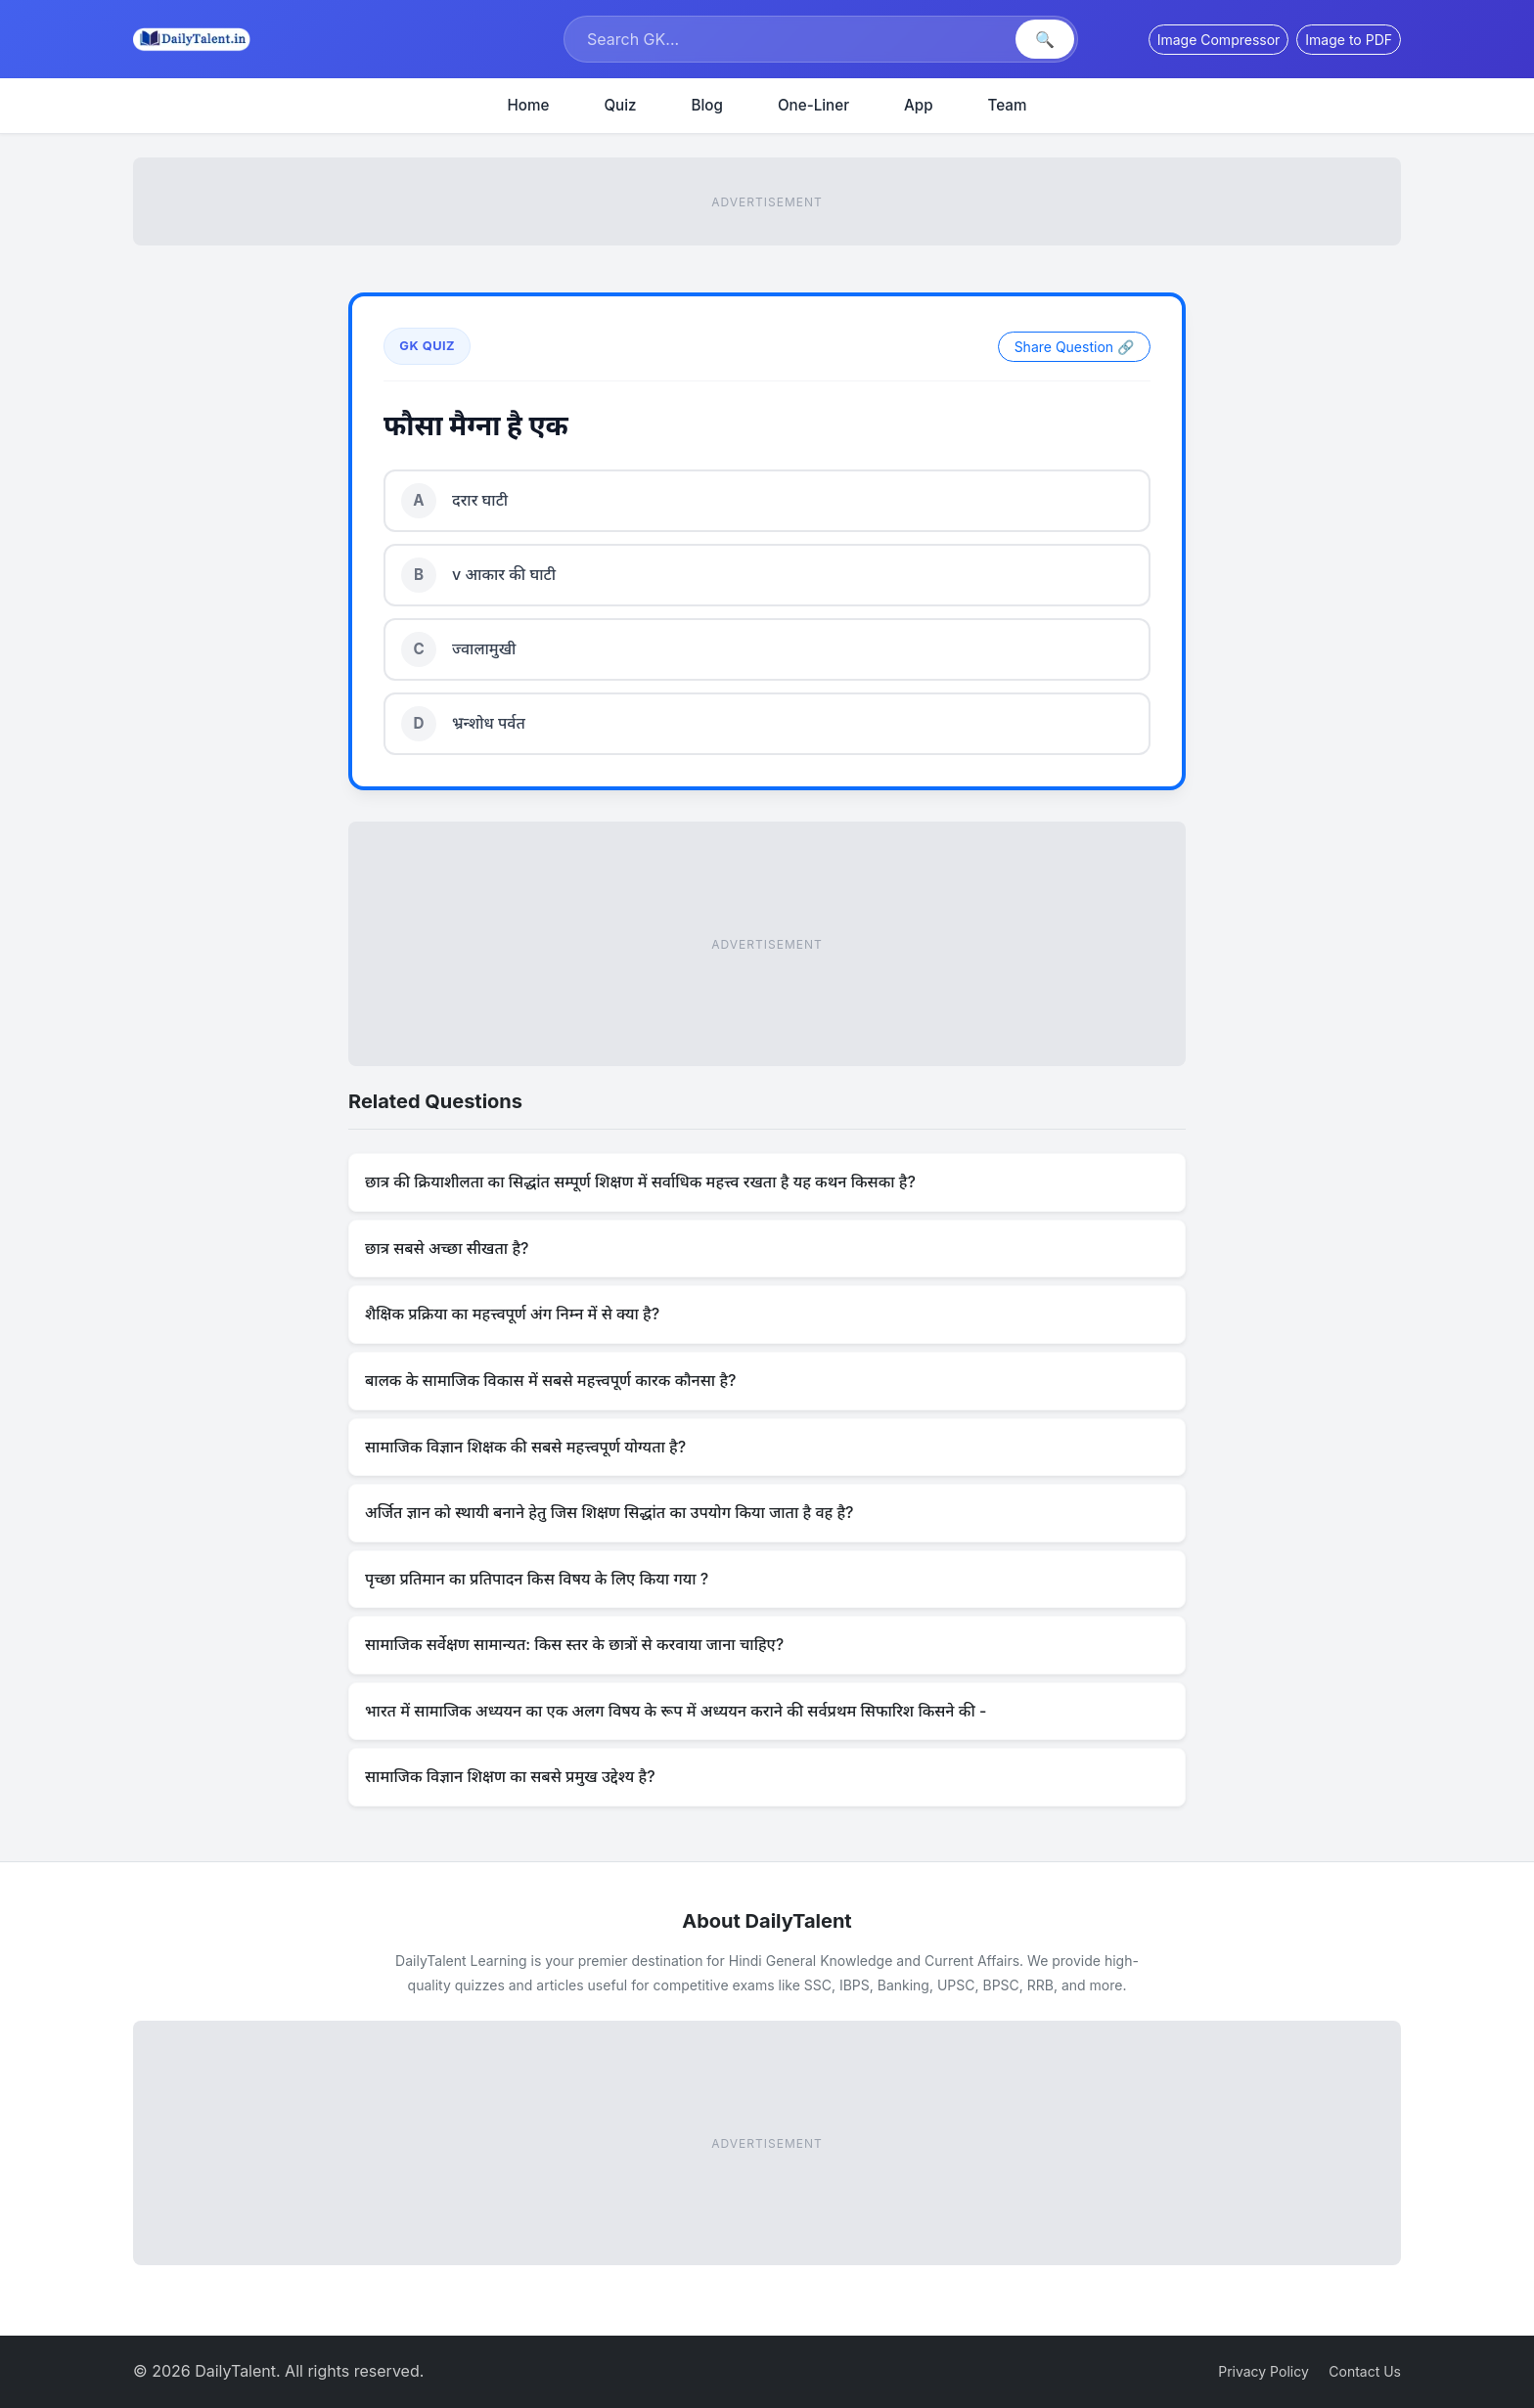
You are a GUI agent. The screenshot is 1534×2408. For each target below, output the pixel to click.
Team (1007, 105)
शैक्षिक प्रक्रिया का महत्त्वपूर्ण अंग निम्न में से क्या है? (512, 1313)
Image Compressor (1219, 39)
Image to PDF (1348, 39)
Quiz (620, 105)
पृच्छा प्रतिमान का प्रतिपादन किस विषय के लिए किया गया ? (536, 1578)
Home (529, 105)
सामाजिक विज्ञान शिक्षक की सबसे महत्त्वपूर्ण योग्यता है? (525, 1446)
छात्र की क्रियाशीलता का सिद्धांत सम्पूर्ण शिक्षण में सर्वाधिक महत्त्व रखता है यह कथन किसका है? (640, 1181)
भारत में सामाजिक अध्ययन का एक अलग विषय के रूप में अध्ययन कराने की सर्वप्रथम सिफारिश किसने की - (675, 1710)
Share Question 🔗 (1074, 346)
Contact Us (1365, 2371)
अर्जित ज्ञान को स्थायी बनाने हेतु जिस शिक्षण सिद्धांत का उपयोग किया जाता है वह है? (609, 1512)
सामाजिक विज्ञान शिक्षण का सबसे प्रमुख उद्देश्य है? (510, 1776)
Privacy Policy (1263, 2371)
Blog (707, 105)
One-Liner (813, 105)
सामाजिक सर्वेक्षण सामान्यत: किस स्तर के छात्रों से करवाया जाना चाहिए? (574, 1644)
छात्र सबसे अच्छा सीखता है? (447, 1248)
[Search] (791, 39)
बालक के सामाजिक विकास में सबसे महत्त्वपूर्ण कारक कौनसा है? (550, 1380)
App (918, 105)
